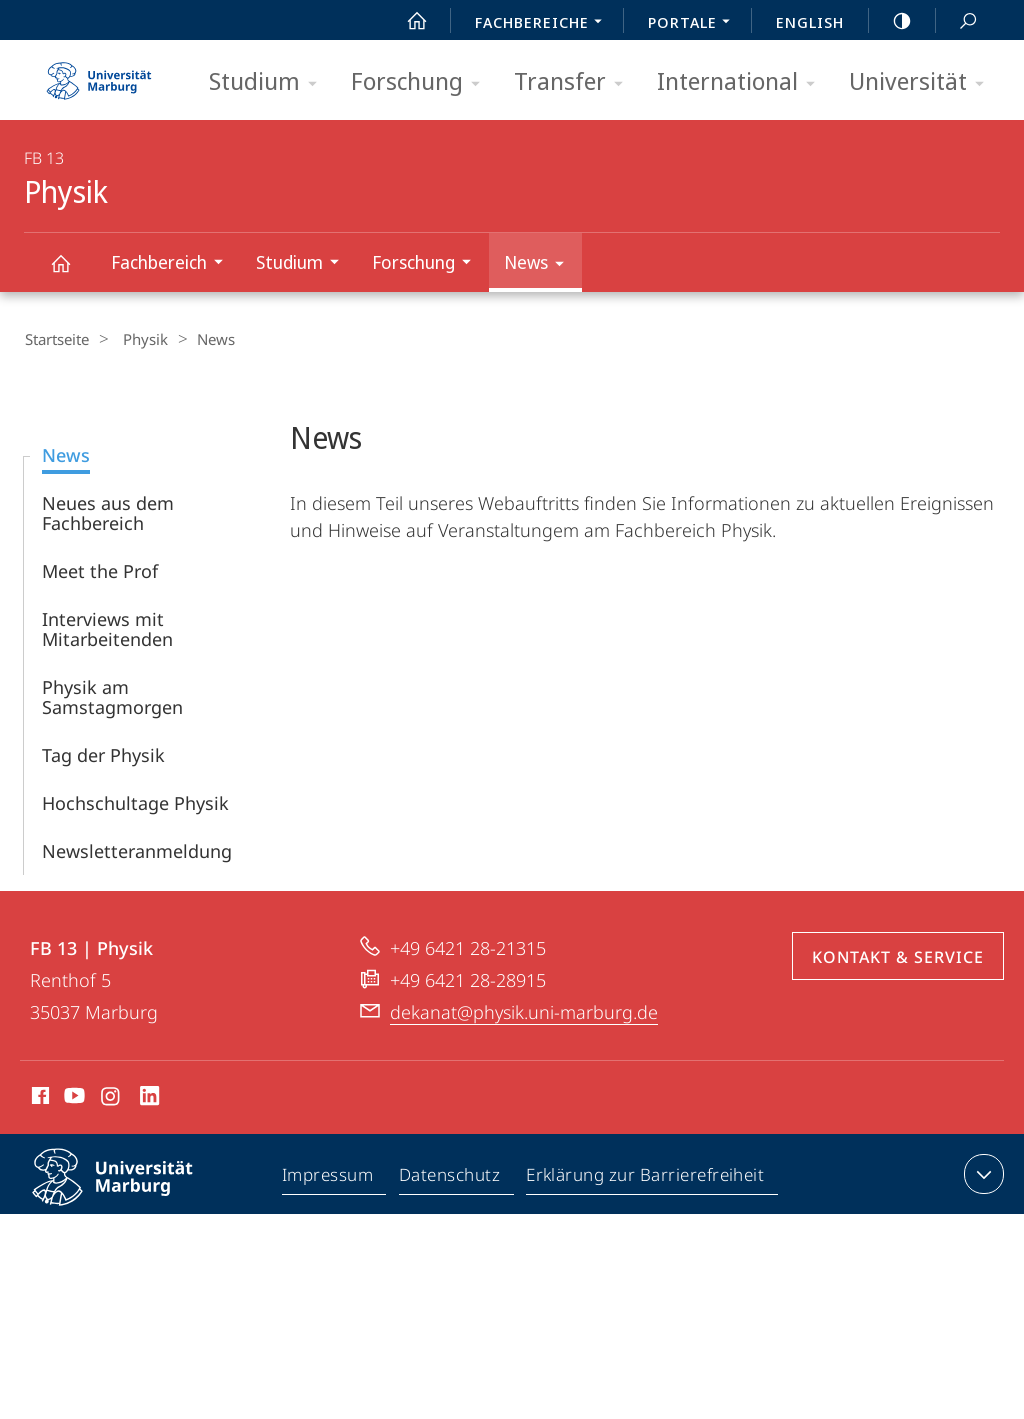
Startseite (56, 339)
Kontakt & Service (898, 956)
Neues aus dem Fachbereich (108, 512)
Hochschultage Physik (135, 802)
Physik (72, 272)
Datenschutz (450, 1177)
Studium (269, 82)
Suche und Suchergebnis (957, 21)
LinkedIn (150, 1098)
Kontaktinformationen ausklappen (981, 1173)
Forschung (422, 82)
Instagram (111, 1098)
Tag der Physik (103, 754)
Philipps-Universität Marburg (130, 1192)
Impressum (328, 1177)
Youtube (72, 1098)
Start (406, 21)
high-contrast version (891, 21)
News (540, 265)
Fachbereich (173, 264)
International (742, 82)
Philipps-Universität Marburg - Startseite (99, 74)
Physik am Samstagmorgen (112, 696)
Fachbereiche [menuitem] (544, 24)
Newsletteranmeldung (137, 850)
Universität (923, 82)
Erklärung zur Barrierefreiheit (646, 1177)
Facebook (38, 1098)
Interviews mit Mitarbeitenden (107, 628)
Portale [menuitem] (694, 24)
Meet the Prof (100, 570)
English (810, 22)
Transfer (575, 82)
